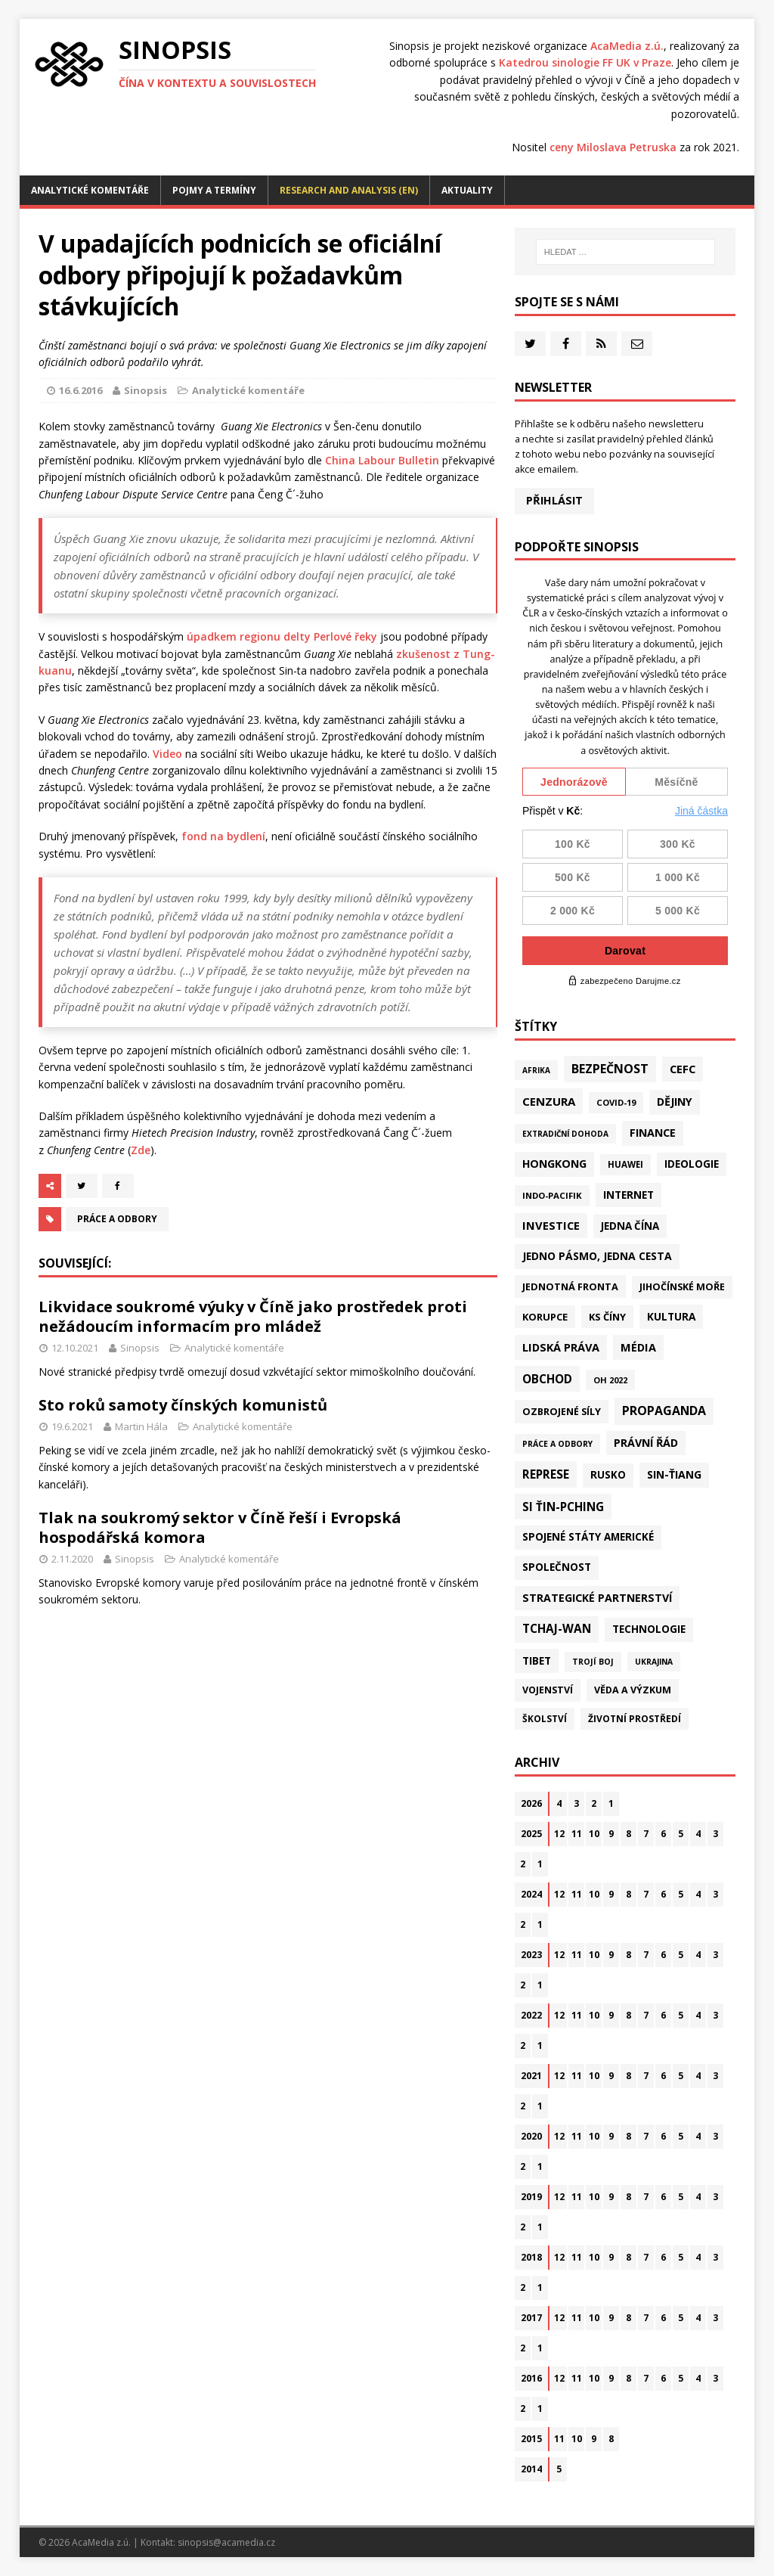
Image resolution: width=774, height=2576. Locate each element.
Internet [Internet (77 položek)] (628, 1194)
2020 (531, 2136)
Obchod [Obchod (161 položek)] (547, 1378)
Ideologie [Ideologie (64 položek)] (691, 1164)
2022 (531, 2015)
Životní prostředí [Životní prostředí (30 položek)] (634, 1718)
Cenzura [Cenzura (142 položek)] (548, 1101)
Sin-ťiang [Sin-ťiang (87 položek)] (674, 1474)
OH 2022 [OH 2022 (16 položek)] (610, 1380)
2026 (531, 1803)
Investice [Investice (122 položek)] (551, 1225)
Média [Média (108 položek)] (638, 1347)
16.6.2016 (80, 390)
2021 (531, 2075)
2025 (531, 1833)
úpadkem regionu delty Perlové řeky (282, 636)
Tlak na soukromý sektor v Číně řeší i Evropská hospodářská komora (220, 1527)
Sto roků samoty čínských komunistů (183, 1405)
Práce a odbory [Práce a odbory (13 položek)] (557, 1444)
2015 (531, 2438)
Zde (140, 1150)
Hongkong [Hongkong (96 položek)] (554, 1163)
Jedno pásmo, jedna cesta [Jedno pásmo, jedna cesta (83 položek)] (597, 1256)
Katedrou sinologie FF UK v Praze (585, 62)
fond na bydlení (223, 836)
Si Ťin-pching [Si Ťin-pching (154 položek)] (563, 1506)
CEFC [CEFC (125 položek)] (682, 1068)
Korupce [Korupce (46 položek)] (545, 1317)
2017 (531, 2317)
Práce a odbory (117, 1218)
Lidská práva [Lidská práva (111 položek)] (560, 1347)
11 (576, 1833)
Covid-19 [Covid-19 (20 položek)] (616, 1102)
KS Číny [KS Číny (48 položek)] (607, 1317)
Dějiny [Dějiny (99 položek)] (674, 1101)
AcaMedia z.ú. (627, 46)
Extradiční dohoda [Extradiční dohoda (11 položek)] (565, 1133)
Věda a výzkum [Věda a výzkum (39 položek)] (632, 1690)
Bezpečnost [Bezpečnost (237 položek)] (610, 1068)
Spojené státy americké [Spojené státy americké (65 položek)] (588, 1537)
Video (167, 753)
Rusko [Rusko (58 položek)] (608, 1475)
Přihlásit (554, 500)
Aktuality (467, 190)
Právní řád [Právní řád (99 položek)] (646, 1442)
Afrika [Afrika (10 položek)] (536, 1070)
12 (559, 1833)
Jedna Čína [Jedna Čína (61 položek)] (630, 1226)
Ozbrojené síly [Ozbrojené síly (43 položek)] (561, 1411)
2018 (531, 2257)
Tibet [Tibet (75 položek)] (536, 1660)
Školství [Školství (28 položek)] (544, 1718)
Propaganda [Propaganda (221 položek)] (664, 1410)
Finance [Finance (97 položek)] (653, 1132)
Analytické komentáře (90, 190)
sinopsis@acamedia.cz (226, 2542)
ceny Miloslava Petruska (613, 147)
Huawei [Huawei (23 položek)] (625, 1164)
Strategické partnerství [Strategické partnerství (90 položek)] (597, 1598)
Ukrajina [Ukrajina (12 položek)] (654, 1661)
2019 (531, 2196)
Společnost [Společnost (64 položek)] (556, 1567)
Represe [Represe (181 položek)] (545, 1474)
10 (594, 1833)
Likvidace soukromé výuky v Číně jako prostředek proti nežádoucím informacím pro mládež (253, 1316)
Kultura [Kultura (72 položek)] (671, 1316)
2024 (531, 1894)
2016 (531, 2378)
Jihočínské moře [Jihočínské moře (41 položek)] (682, 1286)
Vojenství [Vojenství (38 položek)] (547, 1690)
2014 (531, 2469)
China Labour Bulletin (382, 460)
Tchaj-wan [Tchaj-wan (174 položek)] (556, 1629)
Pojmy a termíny (214, 190)
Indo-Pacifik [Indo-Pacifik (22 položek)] (552, 1195)
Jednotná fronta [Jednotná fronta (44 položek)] (570, 1286)
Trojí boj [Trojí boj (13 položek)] (593, 1661)
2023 (531, 1954)
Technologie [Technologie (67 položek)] (649, 1629)
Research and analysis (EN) (349, 190)
